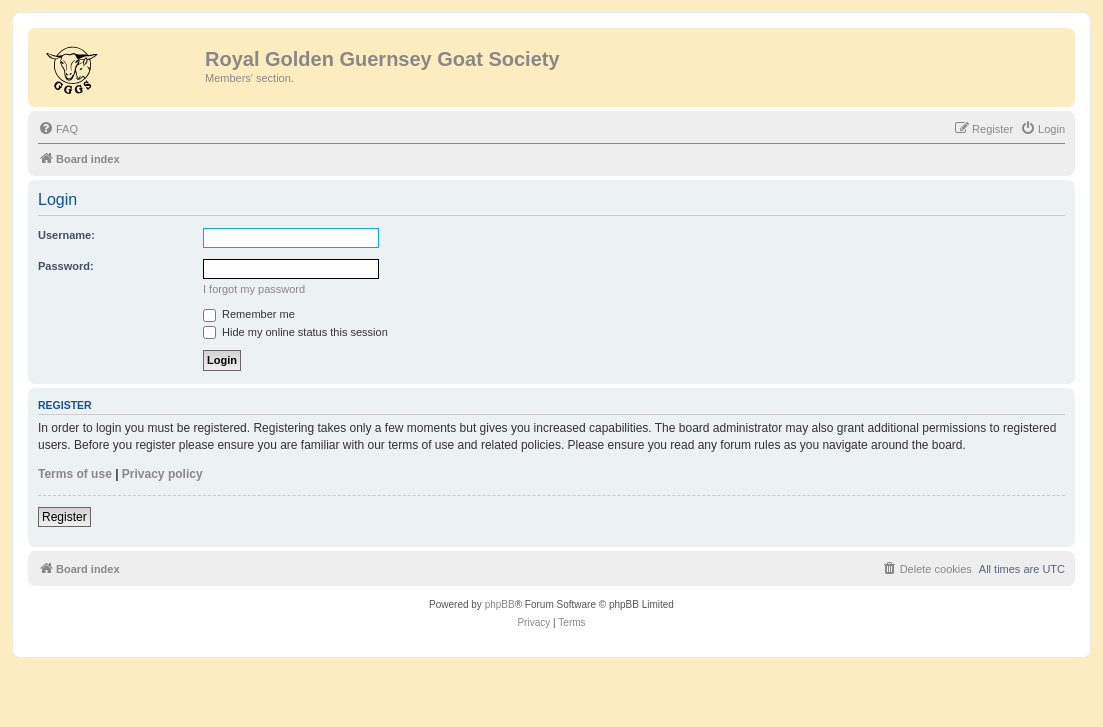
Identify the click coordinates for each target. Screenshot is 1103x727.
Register (64, 517)
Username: (66, 235)
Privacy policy (162, 474)
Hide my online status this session (295, 332)
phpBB (500, 604)
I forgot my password (254, 289)
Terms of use (75, 474)
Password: (66, 266)
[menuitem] (58, 129)
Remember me (249, 314)
